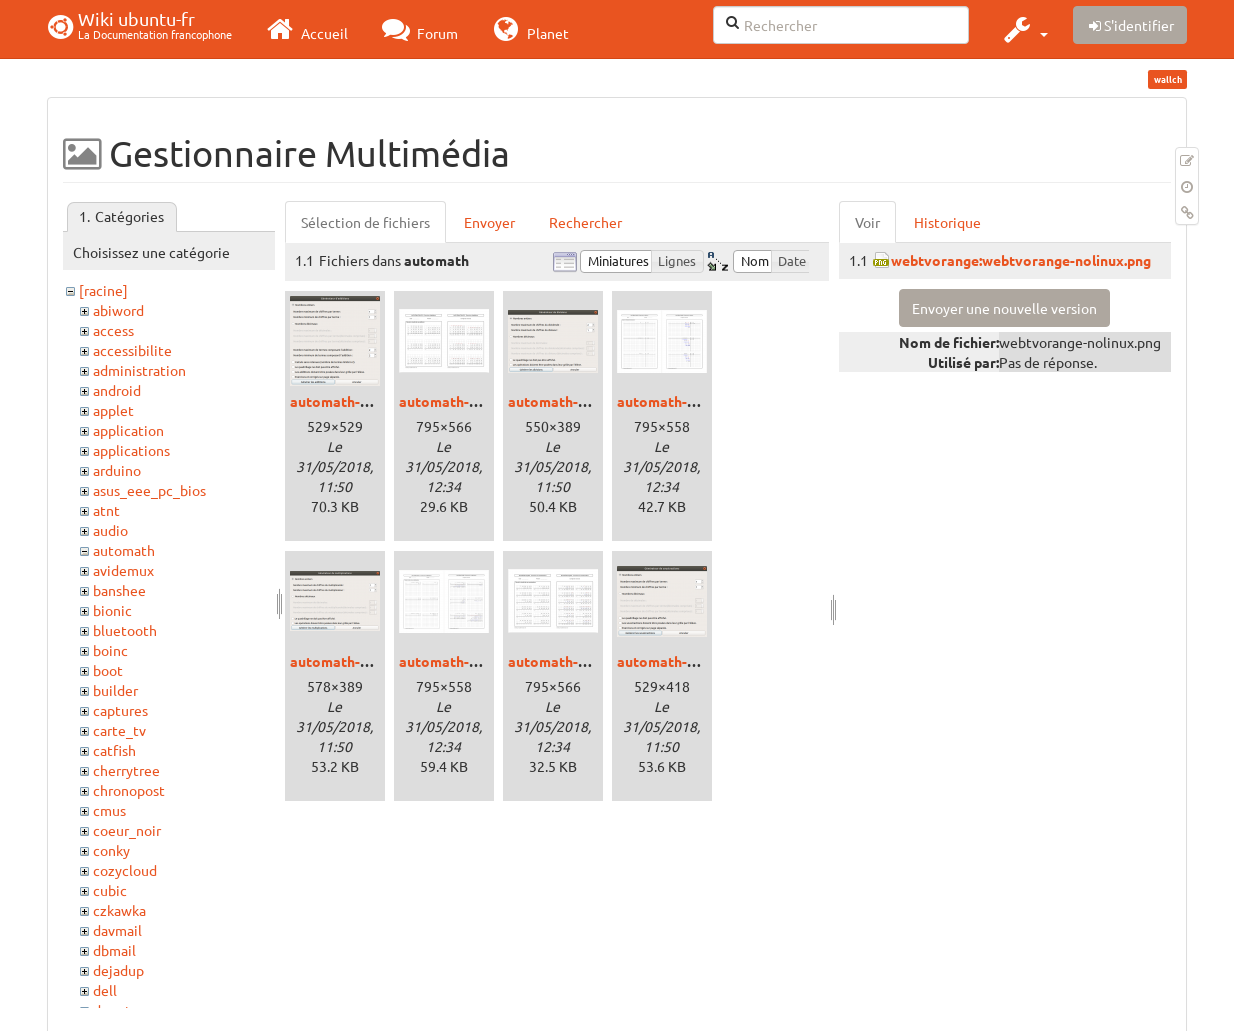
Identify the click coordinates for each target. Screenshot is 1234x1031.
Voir (867, 222)
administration (139, 370)
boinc (110, 650)
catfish (114, 750)
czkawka (119, 910)
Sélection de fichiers (365, 222)
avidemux (123, 570)
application (128, 430)
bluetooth (125, 630)
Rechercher (585, 222)
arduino (117, 470)
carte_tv (119, 730)
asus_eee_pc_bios (149, 490)
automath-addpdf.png (470, 401)
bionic (112, 610)
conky (111, 850)
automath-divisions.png (586, 401)
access (113, 330)
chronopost (129, 790)
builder (115, 690)
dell (105, 990)
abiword (118, 310)
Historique (947, 222)
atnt (106, 510)
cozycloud (125, 870)
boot (108, 670)
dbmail (114, 950)
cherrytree (126, 770)
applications (131, 450)
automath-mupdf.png (468, 661)
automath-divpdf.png (686, 401)
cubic (110, 890)
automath (124, 550)
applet (113, 410)
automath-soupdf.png (579, 661)
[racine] (103, 290)
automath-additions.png (369, 401)
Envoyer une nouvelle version (1004, 308)
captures (120, 710)
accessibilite (132, 350)
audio (110, 530)
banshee (119, 590)
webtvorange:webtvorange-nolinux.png (1021, 260)
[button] (1023, 29)
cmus (109, 810)
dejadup (118, 970)
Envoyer (489, 222)
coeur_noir (127, 830)
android (117, 390)
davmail (117, 930)
